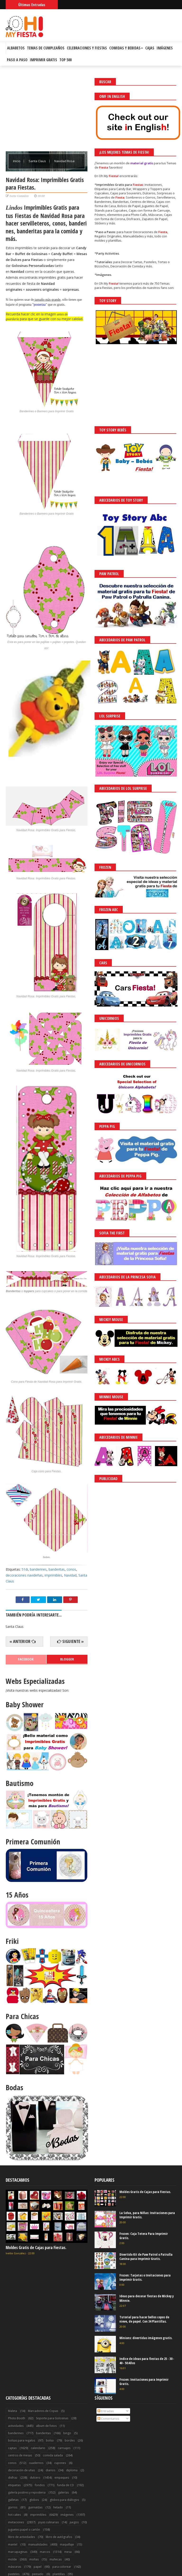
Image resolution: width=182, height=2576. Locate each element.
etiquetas (14, 2485)
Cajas (149, 48)
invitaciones (16, 2522)
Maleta (12, 2411)
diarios (50, 2470)
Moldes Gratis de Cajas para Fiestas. (36, 2247)
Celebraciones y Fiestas (87, 48)
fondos (40, 2485)
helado (58, 2507)
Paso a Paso (17, 59)
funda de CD (65, 2485)
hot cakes (14, 2515)
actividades (15, 2426)
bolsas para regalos (21, 2440)
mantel (12, 2544)
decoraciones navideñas (24, 1575)
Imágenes (165, 48)
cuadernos (36, 2463)
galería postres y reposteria (27, 2492)
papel (37, 2567)
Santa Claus (38, 161)
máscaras (14, 2567)
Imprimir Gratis (43, 59)
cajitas (12, 2448)
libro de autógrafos (59, 2537)
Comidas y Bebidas (126, 48)
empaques (62, 2478)
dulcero (35, 2478)
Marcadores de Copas (43, 2411)
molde (12, 2559)
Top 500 (65, 59)
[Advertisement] (46, 111)
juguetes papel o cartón (24, 2530)
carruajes (64, 2448)
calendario (38, 2448)
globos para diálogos (64, 2500)
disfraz (12, 2478)
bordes (70, 2440)
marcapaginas (17, 2552)
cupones (60, 2463)
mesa (68, 2552)
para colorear (61, 2567)
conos (71, 1569)
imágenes (66, 2515)
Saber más (140, 2559)
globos (34, 2500)
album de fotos (46, 2426)
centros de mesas (20, 2455)
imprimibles (53, 1575)
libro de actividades (21, 2537)
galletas (13, 2500)
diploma (71, 2470)
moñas (34, 2559)
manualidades (37, 2544)
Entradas (105, 2411)
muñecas (56, 2559)
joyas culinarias (48, 2522)
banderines (38, 1569)
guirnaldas (35, 2507)
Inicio (17, 161)
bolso (50, 2440)
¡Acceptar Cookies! (109, 2559)
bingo (67, 2433)
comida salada (53, 2455)
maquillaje (67, 2544)
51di (25, 1569)
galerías (63, 2492)
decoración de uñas (21, 2470)
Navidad (70, 1575)
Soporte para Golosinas (52, 2418)
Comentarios (108, 2418)
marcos (45, 2552)
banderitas (57, 1569)
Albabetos (16, 48)
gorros (12, 2507)
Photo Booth (16, 2418)
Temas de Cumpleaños (45, 48)
